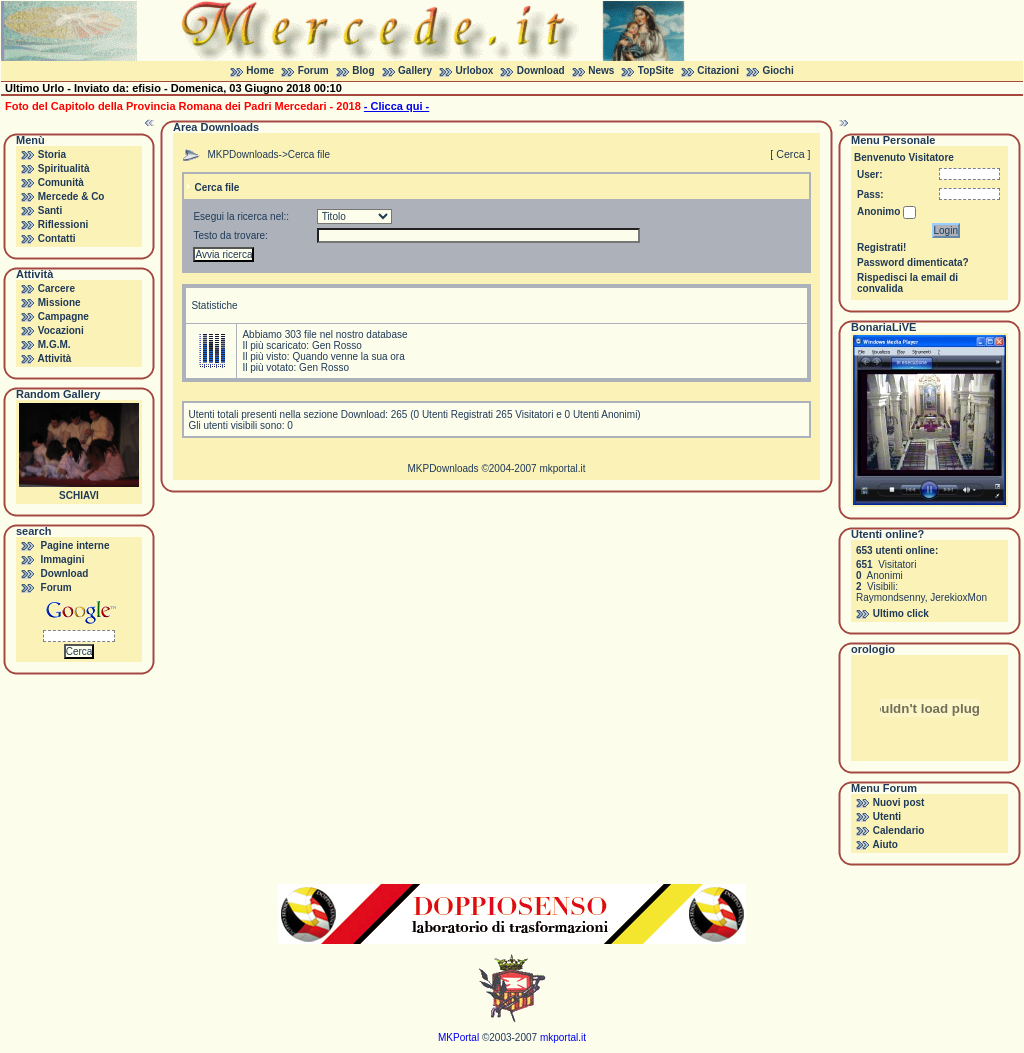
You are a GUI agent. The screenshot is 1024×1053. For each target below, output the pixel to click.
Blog (363, 70)
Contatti (57, 238)
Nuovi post (899, 802)
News (601, 70)
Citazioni (718, 70)
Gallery (415, 70)
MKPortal (458, 1037)
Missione (59, 302)
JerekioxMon (958, 597)
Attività (54, 358)
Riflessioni (63, 224)
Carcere (56, 288)
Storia (52, 154)
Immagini (63, 559)
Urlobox (475, 70)
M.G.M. (54, 344)
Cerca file (309, 154)
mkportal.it (562, 468)
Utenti (887, 816)
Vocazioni (61, 330)
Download (541, 70)
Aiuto (885, 844)
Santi (50, 210)
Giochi (778, 70)
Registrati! (881, 247)
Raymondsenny (890, 597)
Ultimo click (901, 613)
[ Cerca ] (790, 154)
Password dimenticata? (913, 262)
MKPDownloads (242, 154)
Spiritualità (64, 168)
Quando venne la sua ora (348, 356)
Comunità (61, 182)
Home (260, 70)
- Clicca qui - (396, 106)
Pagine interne (75, 545)
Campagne (63, 316)
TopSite (656, 70)
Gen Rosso (337, 345)
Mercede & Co (71, 196)
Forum (313, 70)
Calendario (899, 830)
